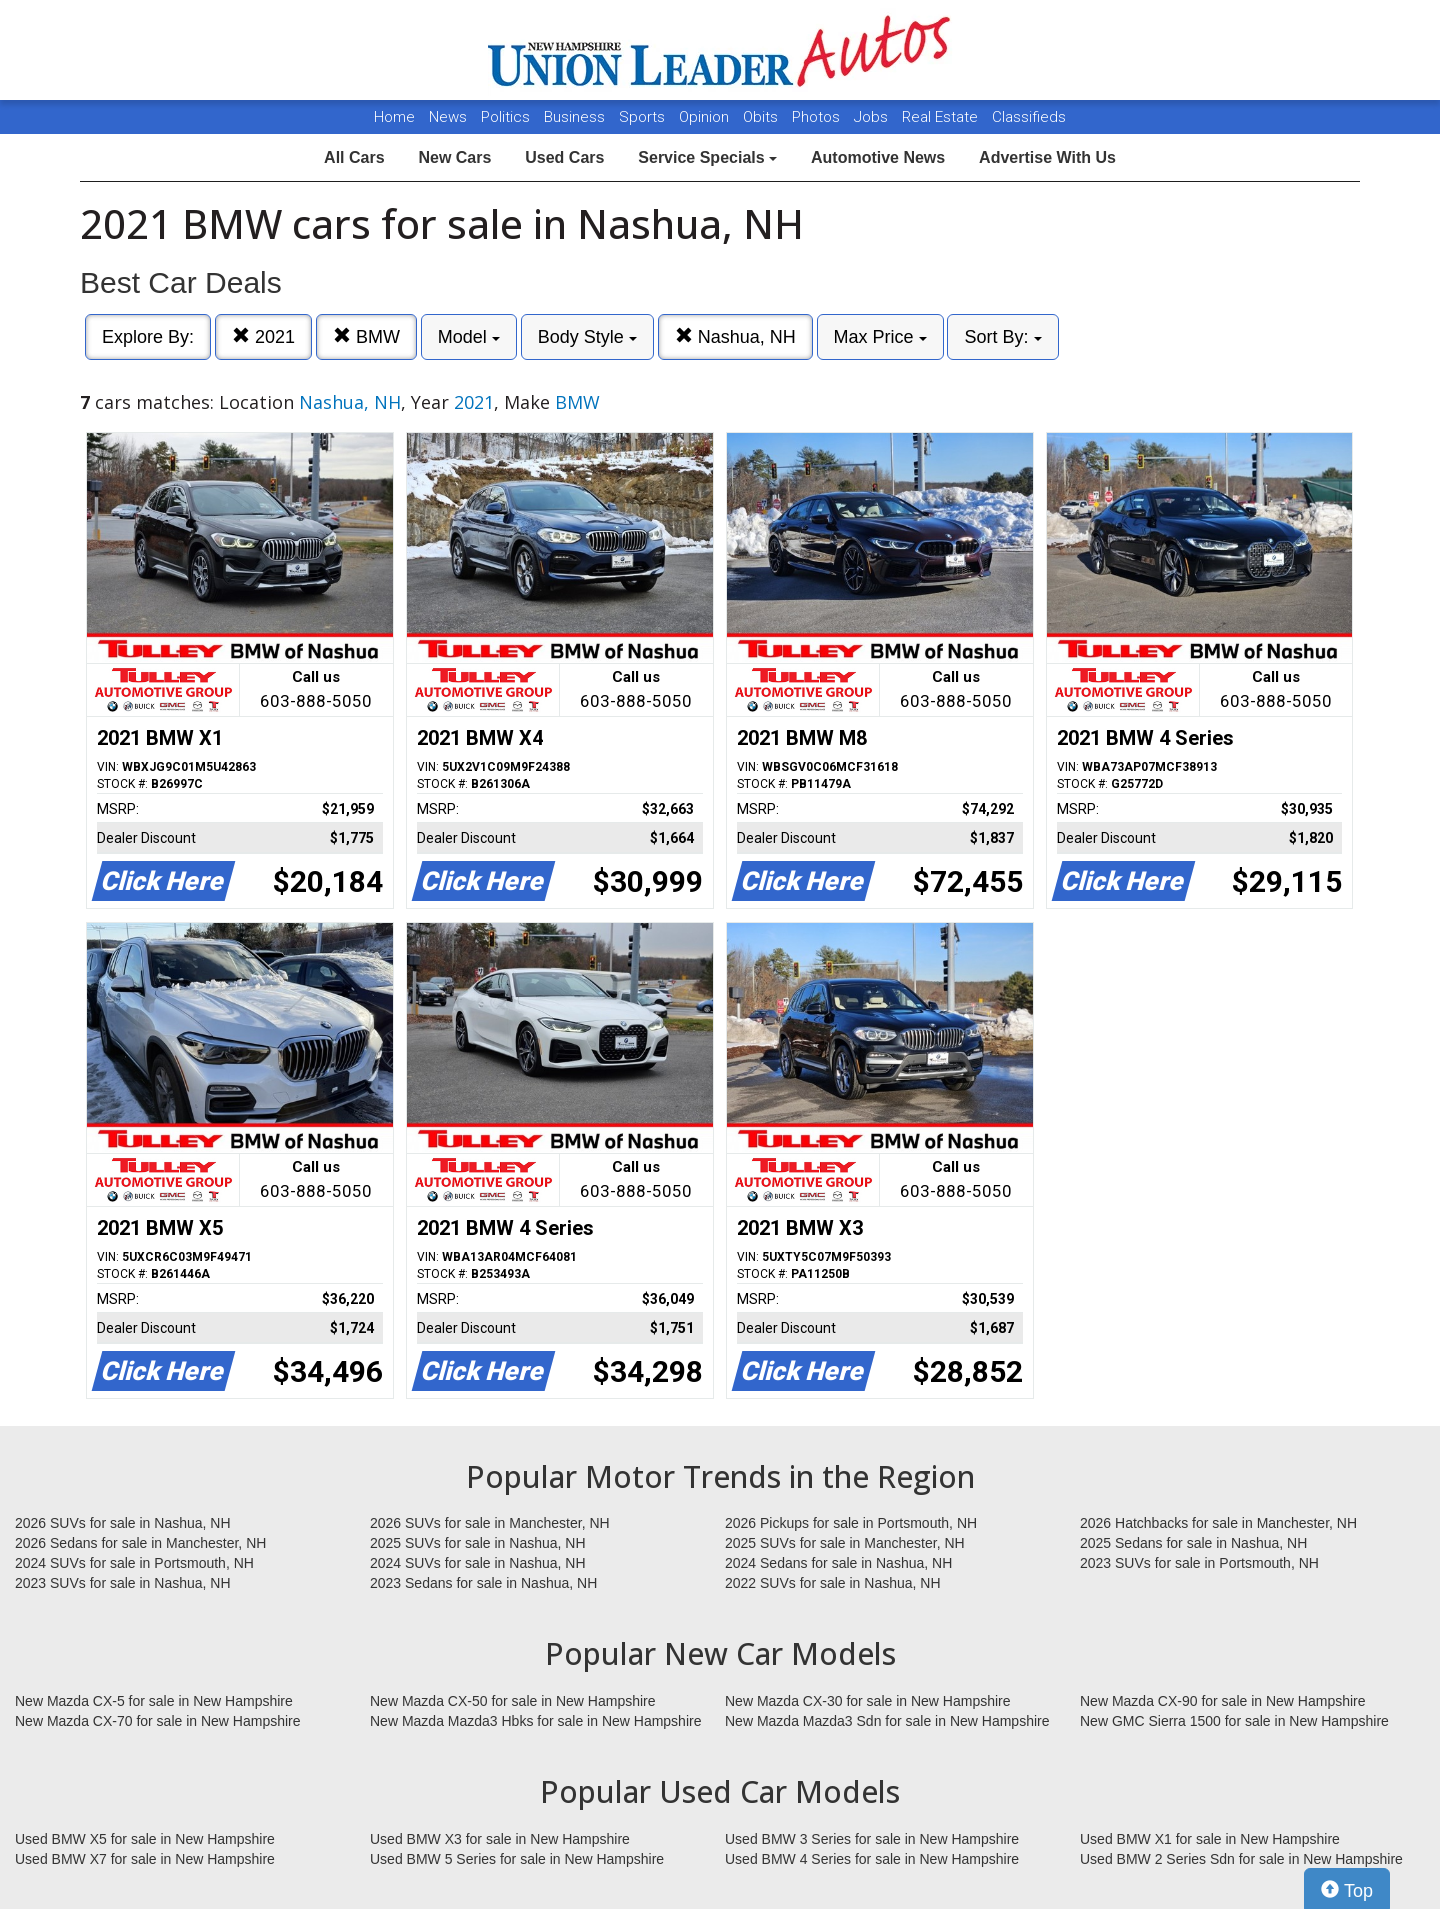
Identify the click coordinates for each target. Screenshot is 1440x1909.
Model (469, 337)
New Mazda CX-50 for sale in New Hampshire (513, 1701)
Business (576, 117)
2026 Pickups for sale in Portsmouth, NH (851, 1523)
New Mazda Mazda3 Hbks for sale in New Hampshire (535, 1721)
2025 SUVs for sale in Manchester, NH (845, 1543)
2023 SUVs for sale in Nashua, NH (123, 1583)
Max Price (880, 337)
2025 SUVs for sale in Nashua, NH (478, 1543)
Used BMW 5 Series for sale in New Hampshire (517, 1859)
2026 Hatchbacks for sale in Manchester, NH (1218, 1523)
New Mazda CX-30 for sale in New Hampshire (868, 1701)
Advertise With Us (1047, 157)
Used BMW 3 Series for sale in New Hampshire (872, 1839)
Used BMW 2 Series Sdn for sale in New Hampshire (1241, 1859)
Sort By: (1002, 337)
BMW (366, 336)
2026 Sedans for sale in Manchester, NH (140, 1543)
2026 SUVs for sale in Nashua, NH (123, 1523)
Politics (505, 117)
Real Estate (942, 117)
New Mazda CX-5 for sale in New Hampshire (154, 1701)
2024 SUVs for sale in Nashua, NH (478, 1563)
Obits (762, 117)
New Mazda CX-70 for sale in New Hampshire (158, 1721)
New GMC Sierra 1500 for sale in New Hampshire (1234, 1721)
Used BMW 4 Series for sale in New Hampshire (872, 1859)
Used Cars (564, 157)
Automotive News (878, 157)
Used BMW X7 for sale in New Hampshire (145, 1859)
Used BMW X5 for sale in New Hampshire (145, 1839)
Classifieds (1029, 117)
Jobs (873, 117)
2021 (263, 336)
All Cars (354, 157)
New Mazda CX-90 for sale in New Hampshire (1223, 1701)
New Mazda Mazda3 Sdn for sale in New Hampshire (887, 1721)
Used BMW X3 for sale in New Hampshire (500, 1839)
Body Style (587, 337)
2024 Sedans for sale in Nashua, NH (838, 1563)
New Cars (454, 157)
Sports (644, 117)
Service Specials (707, 157)
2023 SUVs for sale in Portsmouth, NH (1199, 1563)
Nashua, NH (735, 336)
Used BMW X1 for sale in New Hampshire (1210, 1839)
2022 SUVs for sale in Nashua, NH (833, 1583)
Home (394, 117)
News (448, 117)
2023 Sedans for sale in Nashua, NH (483, 1583)
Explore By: (148, 337)
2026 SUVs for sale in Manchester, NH (490, 1523)
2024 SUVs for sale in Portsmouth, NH (134, 1563)
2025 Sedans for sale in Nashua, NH (1193, 1543)
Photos (818, 117)
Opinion (706, 117)
